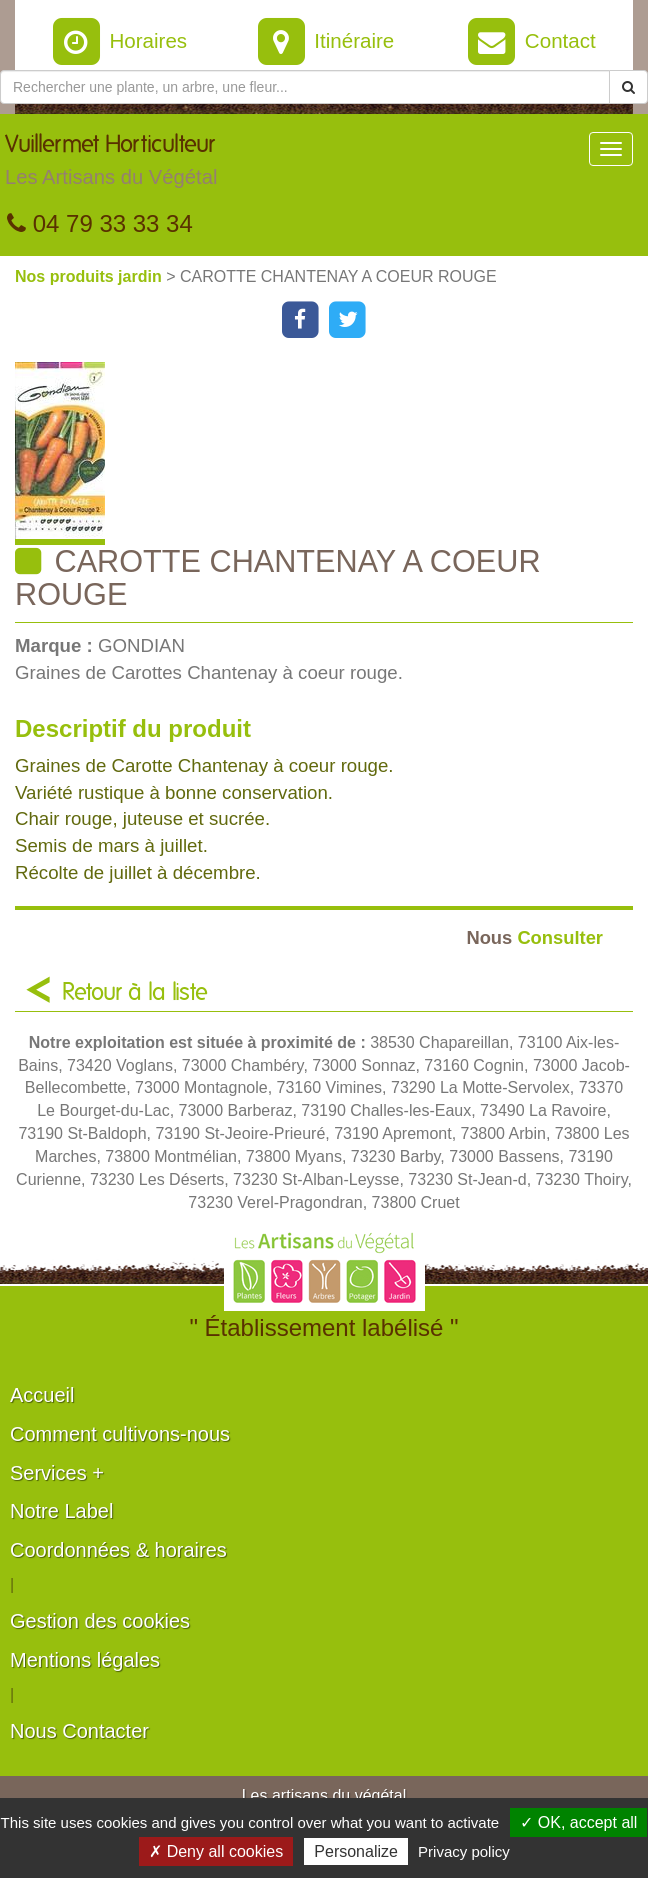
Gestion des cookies (100, 1621)
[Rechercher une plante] (305, 87)
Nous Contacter (79, 1731)
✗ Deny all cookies (216, 1851)
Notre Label (61, 1511)
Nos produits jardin (90, 276)
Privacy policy (464, 1851)
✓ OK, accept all (578, 1822)
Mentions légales (85, 1660)
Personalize (356, 1851)
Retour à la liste (135, 993)
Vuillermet (111, 165)
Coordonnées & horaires (118, 1550)
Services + (57, 1473)
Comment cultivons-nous (120, 1434)
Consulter (534, 937)
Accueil (42, 1395)
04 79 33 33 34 (100, 223)
